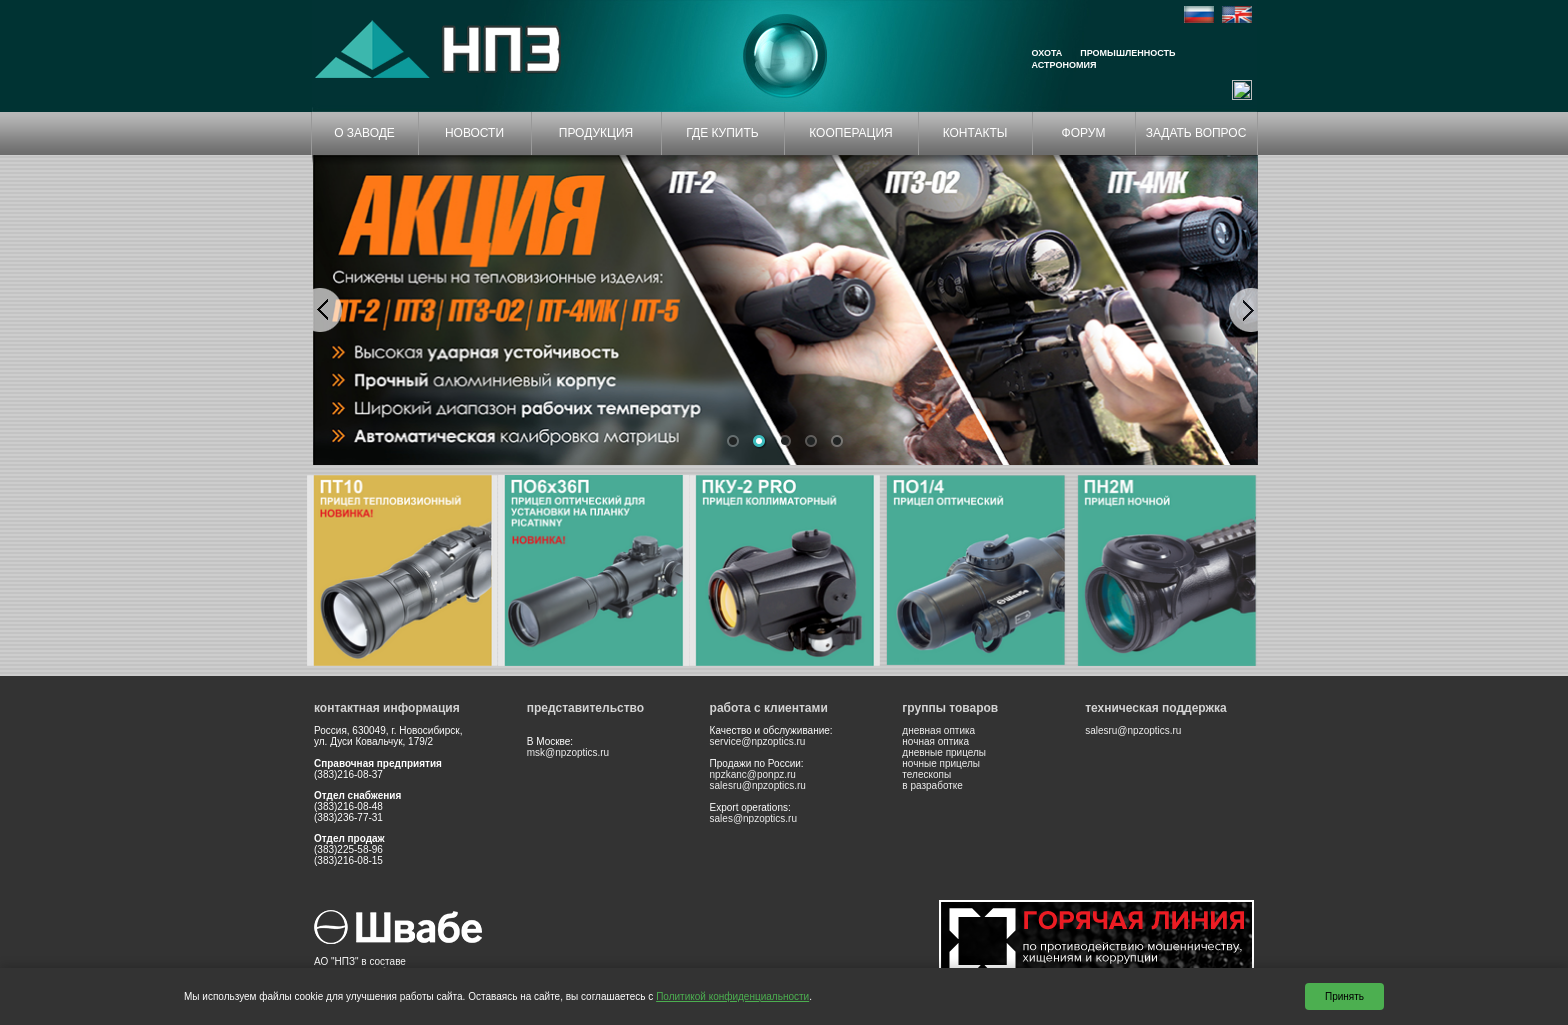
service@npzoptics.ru (758, 741)
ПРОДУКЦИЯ (596, 133)
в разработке (932, 785)
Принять (1344, 996)
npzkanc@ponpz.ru (753, 774)
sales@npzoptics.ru (753, 818)
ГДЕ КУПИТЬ (722, 133)
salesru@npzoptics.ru (758, 785)
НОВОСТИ (474, 133)
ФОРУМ (1084, 133)
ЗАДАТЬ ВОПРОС (1196, 133)
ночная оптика (935, 741)
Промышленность (1127, 53)
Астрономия (1064, 65)
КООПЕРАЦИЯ (851, 133)
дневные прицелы (944, 752)
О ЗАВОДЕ (364, 133)
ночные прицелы (941, 763)
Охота (1047, 53)
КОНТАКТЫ (975, 133)
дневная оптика (938, 730)
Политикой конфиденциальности (732, 996)
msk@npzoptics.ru (568, 752)
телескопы (926, 774)
